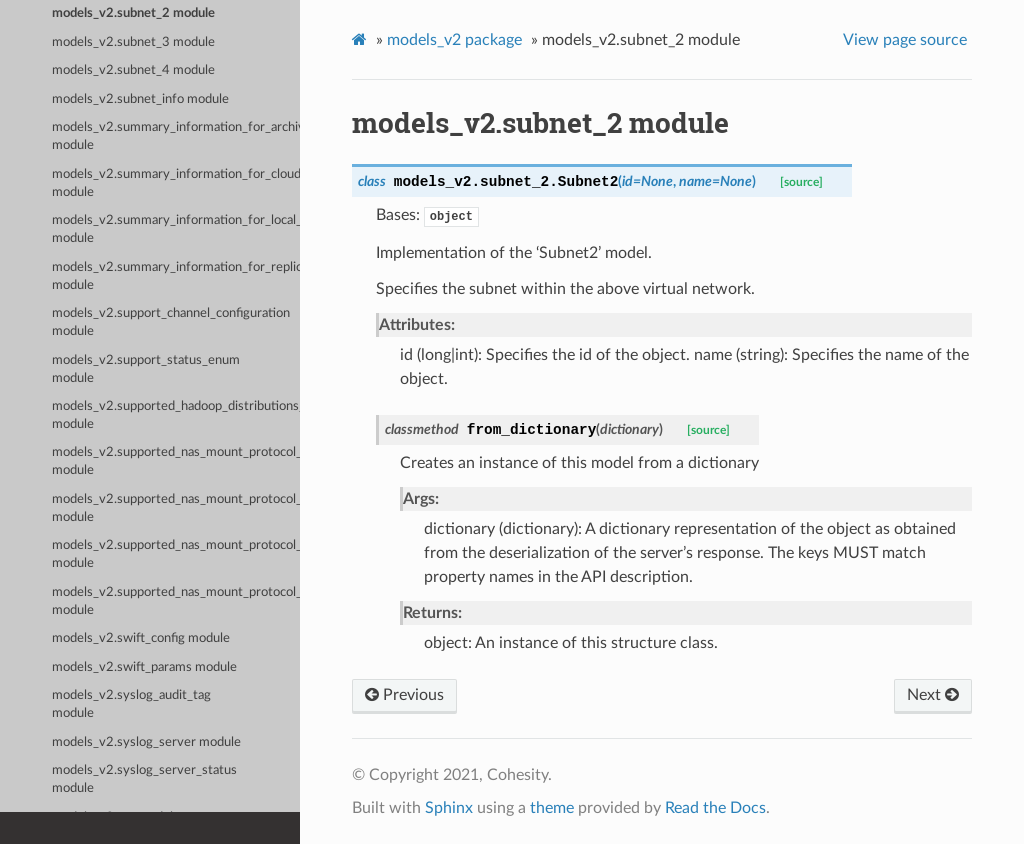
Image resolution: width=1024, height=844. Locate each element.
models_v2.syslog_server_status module (144, 779)
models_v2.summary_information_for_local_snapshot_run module (176, 229)
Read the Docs (715, 808)
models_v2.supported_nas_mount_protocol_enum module (176, 601)
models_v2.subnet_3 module (133, 42)
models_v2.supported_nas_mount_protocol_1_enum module (176, 461)
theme (552, 808)
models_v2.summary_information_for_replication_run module (176, 276)
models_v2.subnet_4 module (133, 70)
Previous (404, 695)
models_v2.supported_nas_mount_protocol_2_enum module (176, 508)
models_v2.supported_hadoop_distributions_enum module (176, 415)
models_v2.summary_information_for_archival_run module (176, 136)
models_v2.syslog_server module (146, 742)
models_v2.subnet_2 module (133, 13)
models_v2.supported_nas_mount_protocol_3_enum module (176, 554)
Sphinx (449, 808)
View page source (905, 40)
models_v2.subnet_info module (140, 99)
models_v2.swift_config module (141, 638)
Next (933, 695)
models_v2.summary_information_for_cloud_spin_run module (176, 183)
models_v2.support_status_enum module (146, 369)
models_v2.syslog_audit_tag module (131, 704)
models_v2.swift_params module (144, 667)
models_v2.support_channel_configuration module (171, 322)
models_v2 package (454, 40)
